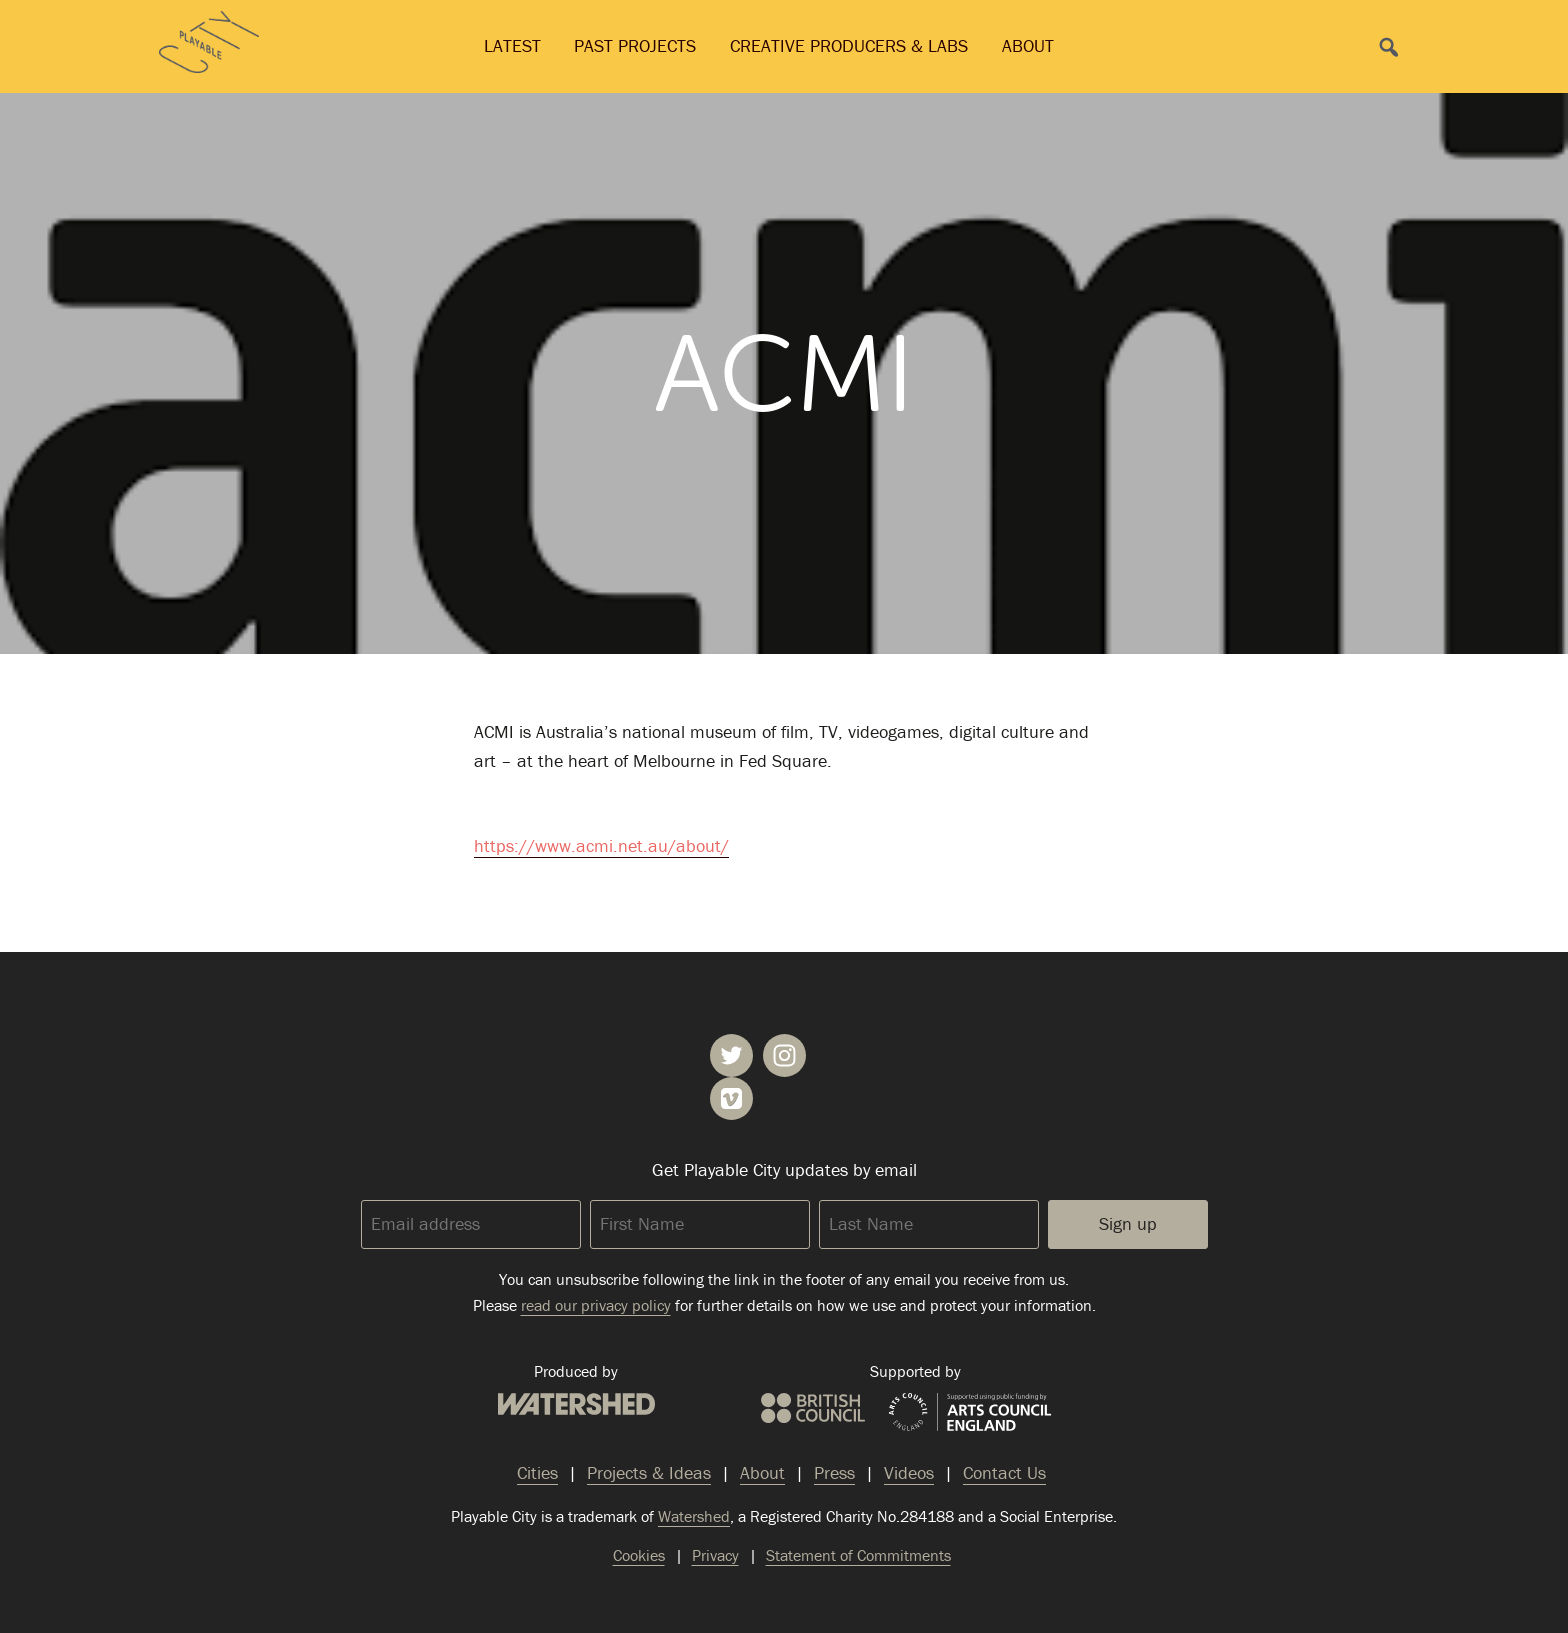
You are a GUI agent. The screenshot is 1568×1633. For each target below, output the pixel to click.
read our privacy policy (596, 1305)
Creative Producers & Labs (849, 45)
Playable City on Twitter (731, 1055)
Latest (512, 45)
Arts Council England (970, 1413)
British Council (813, 1408)
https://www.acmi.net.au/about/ (601, 845)
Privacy (715, 1555)
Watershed (576, 1404)
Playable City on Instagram (784, 1055)
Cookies (639, 1555)
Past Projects (635, 45)
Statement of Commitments (858, 1555)
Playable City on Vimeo (731, 1098)
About (1028, 45)
